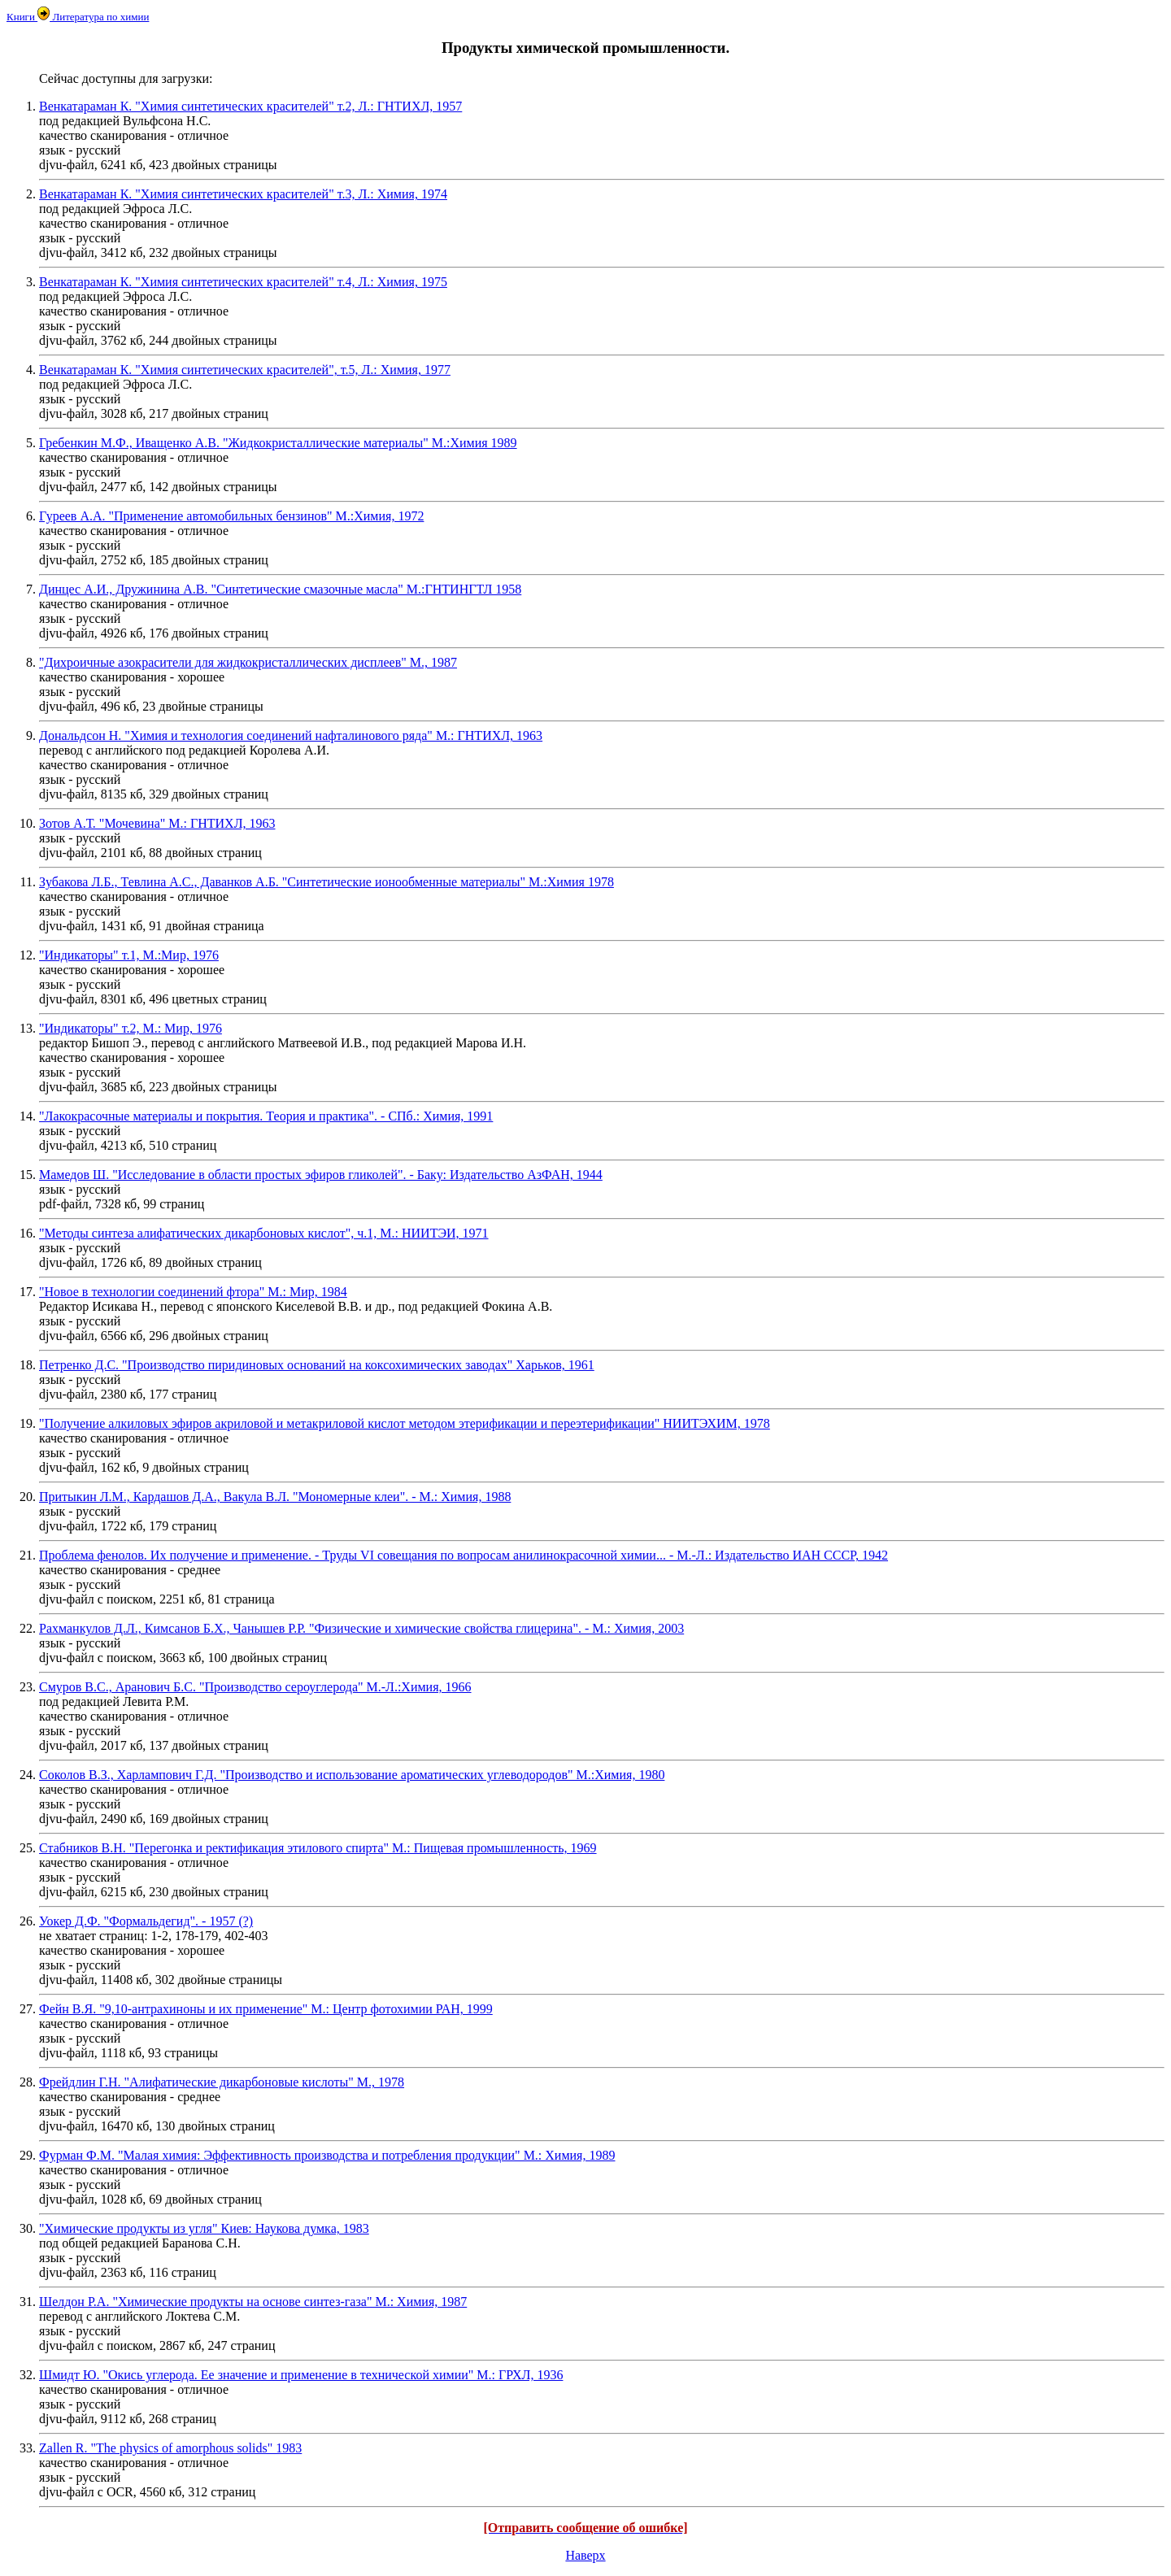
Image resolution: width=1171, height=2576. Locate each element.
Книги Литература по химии (78, 17)
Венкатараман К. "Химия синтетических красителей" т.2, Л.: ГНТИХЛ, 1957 (250, 106)
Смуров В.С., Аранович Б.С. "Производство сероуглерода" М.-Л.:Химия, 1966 (255, 1687)
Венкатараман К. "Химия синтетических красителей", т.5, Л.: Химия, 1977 (245, 369)
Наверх (585, 2555)
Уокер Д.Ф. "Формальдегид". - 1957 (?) (146, 1921)
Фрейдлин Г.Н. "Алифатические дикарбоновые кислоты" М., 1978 (221, 2082)
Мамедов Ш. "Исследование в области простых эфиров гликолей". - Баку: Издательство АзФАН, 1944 (321, 1174)
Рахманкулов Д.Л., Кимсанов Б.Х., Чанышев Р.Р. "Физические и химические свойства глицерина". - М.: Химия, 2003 (361, 1628)
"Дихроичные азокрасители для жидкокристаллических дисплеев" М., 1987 (248, 662)
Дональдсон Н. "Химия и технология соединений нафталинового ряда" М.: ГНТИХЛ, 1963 (290, 735)
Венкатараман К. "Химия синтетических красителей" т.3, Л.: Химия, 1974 (243, 194)
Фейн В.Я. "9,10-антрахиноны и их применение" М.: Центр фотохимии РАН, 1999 (266, 2009)
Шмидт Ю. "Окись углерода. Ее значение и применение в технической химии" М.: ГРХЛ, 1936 (301, 2375)
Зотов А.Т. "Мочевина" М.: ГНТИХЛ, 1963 (157, 823)
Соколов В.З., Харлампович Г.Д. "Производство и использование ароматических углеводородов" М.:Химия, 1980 (351, 1775)
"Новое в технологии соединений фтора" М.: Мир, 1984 (193, 1292)
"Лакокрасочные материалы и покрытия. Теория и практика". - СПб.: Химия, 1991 (266, 1116)
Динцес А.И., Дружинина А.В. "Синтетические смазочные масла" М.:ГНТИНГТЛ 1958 (280, 589)
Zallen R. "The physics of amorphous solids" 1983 (170, 2448)
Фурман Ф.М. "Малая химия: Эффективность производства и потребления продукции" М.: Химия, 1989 (327, 2155)
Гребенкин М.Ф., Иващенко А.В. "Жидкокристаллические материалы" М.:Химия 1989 (278, 443)
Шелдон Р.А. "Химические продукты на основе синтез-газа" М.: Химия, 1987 (253, 2301)
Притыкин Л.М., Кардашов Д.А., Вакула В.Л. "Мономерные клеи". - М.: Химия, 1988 (275, 1496)
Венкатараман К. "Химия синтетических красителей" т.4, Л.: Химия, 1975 (243, 282)
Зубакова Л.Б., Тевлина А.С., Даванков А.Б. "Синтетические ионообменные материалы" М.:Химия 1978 (326, 882)
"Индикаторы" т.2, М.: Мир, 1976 (130, 1028)
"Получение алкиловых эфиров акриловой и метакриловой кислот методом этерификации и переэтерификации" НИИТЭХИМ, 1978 (404, 1423)
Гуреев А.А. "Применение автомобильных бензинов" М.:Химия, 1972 (231, 516)
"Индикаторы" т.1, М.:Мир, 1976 (129, 955)
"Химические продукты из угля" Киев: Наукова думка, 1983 (204, 2228)
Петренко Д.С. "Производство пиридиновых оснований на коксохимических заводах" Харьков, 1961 (316, 1365)
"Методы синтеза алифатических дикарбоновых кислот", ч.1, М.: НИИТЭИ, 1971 (264, 1233)
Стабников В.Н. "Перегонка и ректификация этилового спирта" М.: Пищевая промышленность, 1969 (318, 1848)
